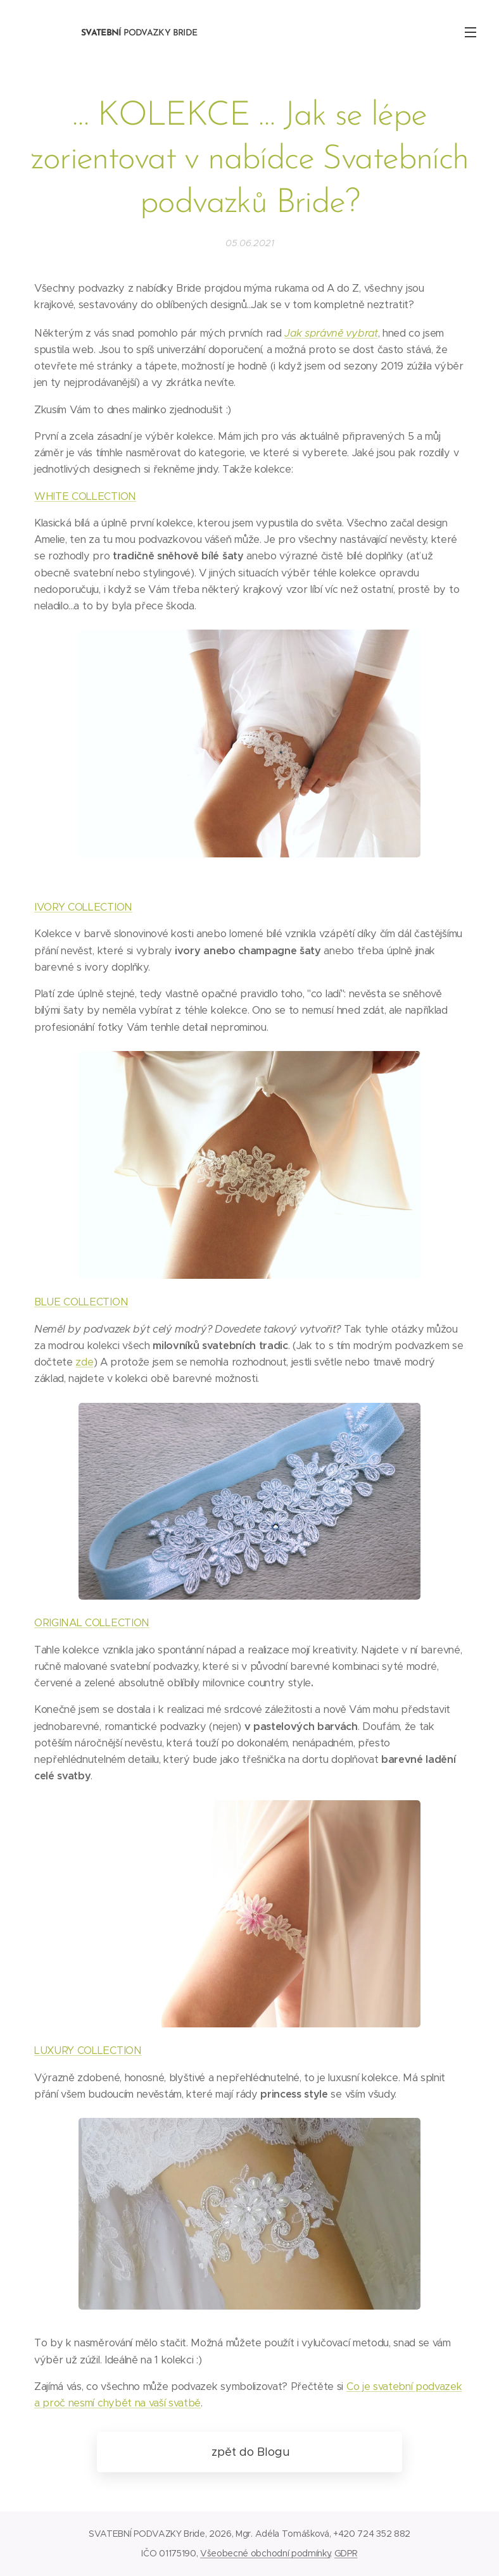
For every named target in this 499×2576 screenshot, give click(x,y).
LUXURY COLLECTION (88, 2050)
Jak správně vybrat (330, 333)
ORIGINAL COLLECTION (91, 1622)
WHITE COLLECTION (85, 496)
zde (84, 1362)
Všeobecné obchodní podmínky (265, 2553)
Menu (470, 32)
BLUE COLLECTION (81, 1302)
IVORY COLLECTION (83, 907)
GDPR (346, 2553)
